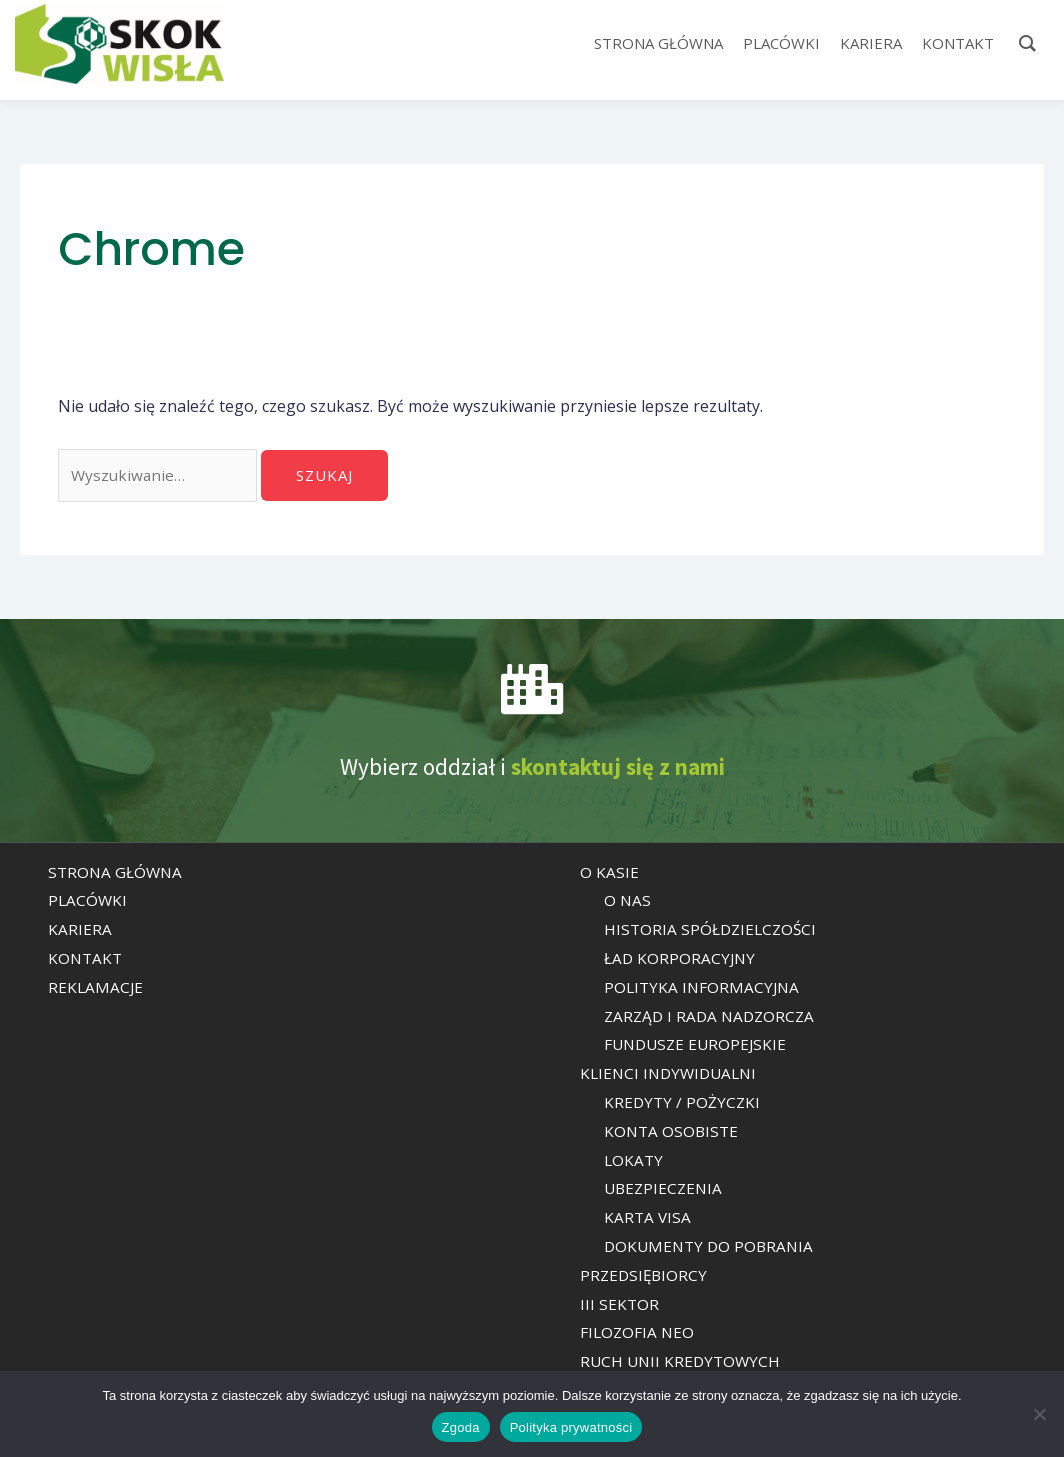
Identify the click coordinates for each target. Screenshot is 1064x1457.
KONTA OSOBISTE (673, 1133)
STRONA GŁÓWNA (117, 874)
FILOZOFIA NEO (638, 1335)
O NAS (628, 903)
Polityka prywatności (571, 1427)
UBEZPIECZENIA (665, 1191)
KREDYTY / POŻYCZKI (683, 1104)
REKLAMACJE (96, 989)
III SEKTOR (620, 1306)
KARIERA (80, 932)
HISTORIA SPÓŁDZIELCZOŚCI (713, 932)
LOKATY (634, 1162)
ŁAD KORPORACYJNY (681, 960)
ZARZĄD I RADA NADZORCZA (713, 1018)
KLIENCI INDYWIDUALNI (672, 1076)
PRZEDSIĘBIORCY (645, 1277)
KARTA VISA (648, 1219)
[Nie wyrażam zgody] (1039, 1414)
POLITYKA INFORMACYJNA (704, 989)
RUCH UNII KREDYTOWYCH (683, 1363)
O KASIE (609, 874)
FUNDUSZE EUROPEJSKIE (698, 1047)
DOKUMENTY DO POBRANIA (712, 1248)
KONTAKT (86, 960)
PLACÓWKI (88, 903)
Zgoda (461, 1427)
